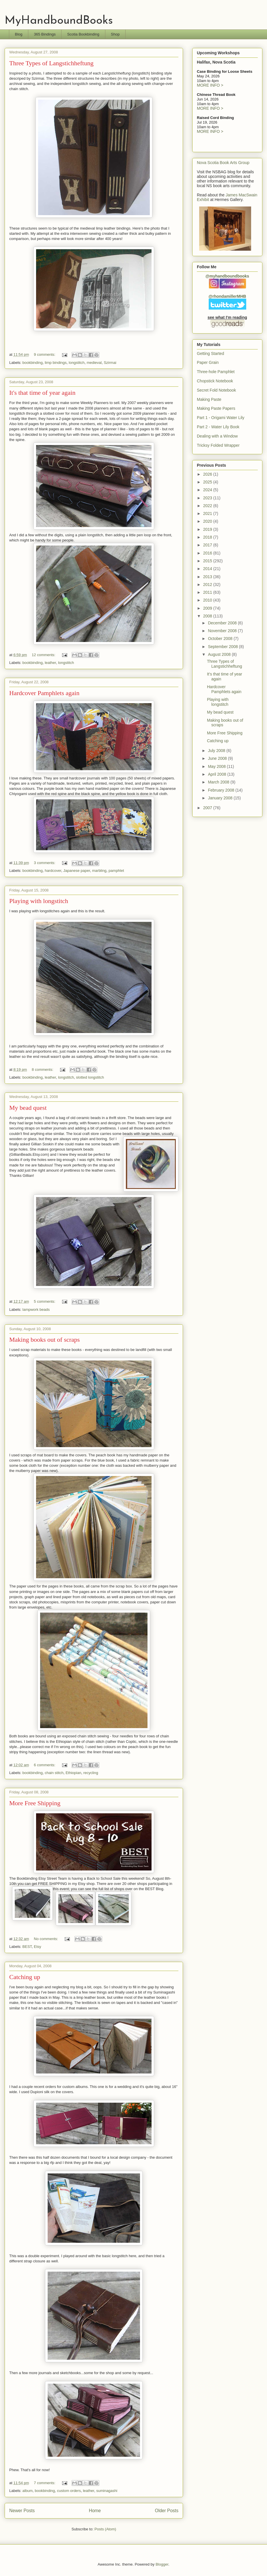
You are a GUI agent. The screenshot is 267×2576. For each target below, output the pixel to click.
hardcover (53, 870)
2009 (208, 608)
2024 (208, 489)
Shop (115, 34)
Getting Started (210, 353)
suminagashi (106, 2490)
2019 (208, 529)
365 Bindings (45, 34)
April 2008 (217, 774)
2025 (208, 482)
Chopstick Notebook (215, 381)
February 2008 (221, 790)
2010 (208, 600)
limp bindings (56, 362)
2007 (208, 807)
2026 (208, 474)
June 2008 (218, 758)
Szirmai (110, 362)
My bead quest (28, 1107)
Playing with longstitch (38, 900)
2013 (208, 576)
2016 (208, 553)
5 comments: (45, 1301)
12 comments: (44, 655)
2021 (208, 513)
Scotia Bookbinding (83, 34)
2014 (208, 568)
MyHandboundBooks (59, 21)
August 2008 (220, 654)
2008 (208, 616)
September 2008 (223, 646)
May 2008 (217, 766)
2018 (208, 537)
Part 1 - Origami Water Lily (220, 417)
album (28, 2490)
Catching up (24, 1977)
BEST (27, 1946)
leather (50, 662)
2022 (208, 505)
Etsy (37, 1946)
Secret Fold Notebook (216, 390)
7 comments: (45, 2483)
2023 (208, 498)
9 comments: (45, 354)
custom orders (69, 2490)
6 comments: (45, 1765)
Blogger (162, 2564)
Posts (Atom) (105, 2529)
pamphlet (116, 870)
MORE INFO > (210, 85)
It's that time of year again (42, 392)
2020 (208, 521)
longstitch (77, 362)
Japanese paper (76, 870)
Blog (19, 34)
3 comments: (45, 863)
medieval (94, 362)
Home (95, 2510)
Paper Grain (208, 362)
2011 (208, 592)
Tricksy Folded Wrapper (218, 445)
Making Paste (209, 399)
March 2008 (219, 782)
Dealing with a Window (217, 436)
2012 (208, 584)
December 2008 (223, 623)
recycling (90, 1773)
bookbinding (33, 362)
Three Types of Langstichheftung (51, 63)
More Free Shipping (34, 1803)
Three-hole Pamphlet (216, 371)
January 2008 (221, 798)
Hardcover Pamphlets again (44, 693)
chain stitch (54, 1773)
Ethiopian (73, 1773)
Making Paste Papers (216, 408)
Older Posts (166, 2510)
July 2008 (217, 750)
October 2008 (221, 638)
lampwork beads (36, 1309)
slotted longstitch (90, 1077)
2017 (208, 545)
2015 (208, 561)
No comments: (46, 1939)
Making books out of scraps (44, 1339)
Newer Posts (22, 2510)
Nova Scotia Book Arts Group (223, 162)
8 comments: (43, 1069)
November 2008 (223, 630)
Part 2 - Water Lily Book (218, 427)
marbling (99, 870)
